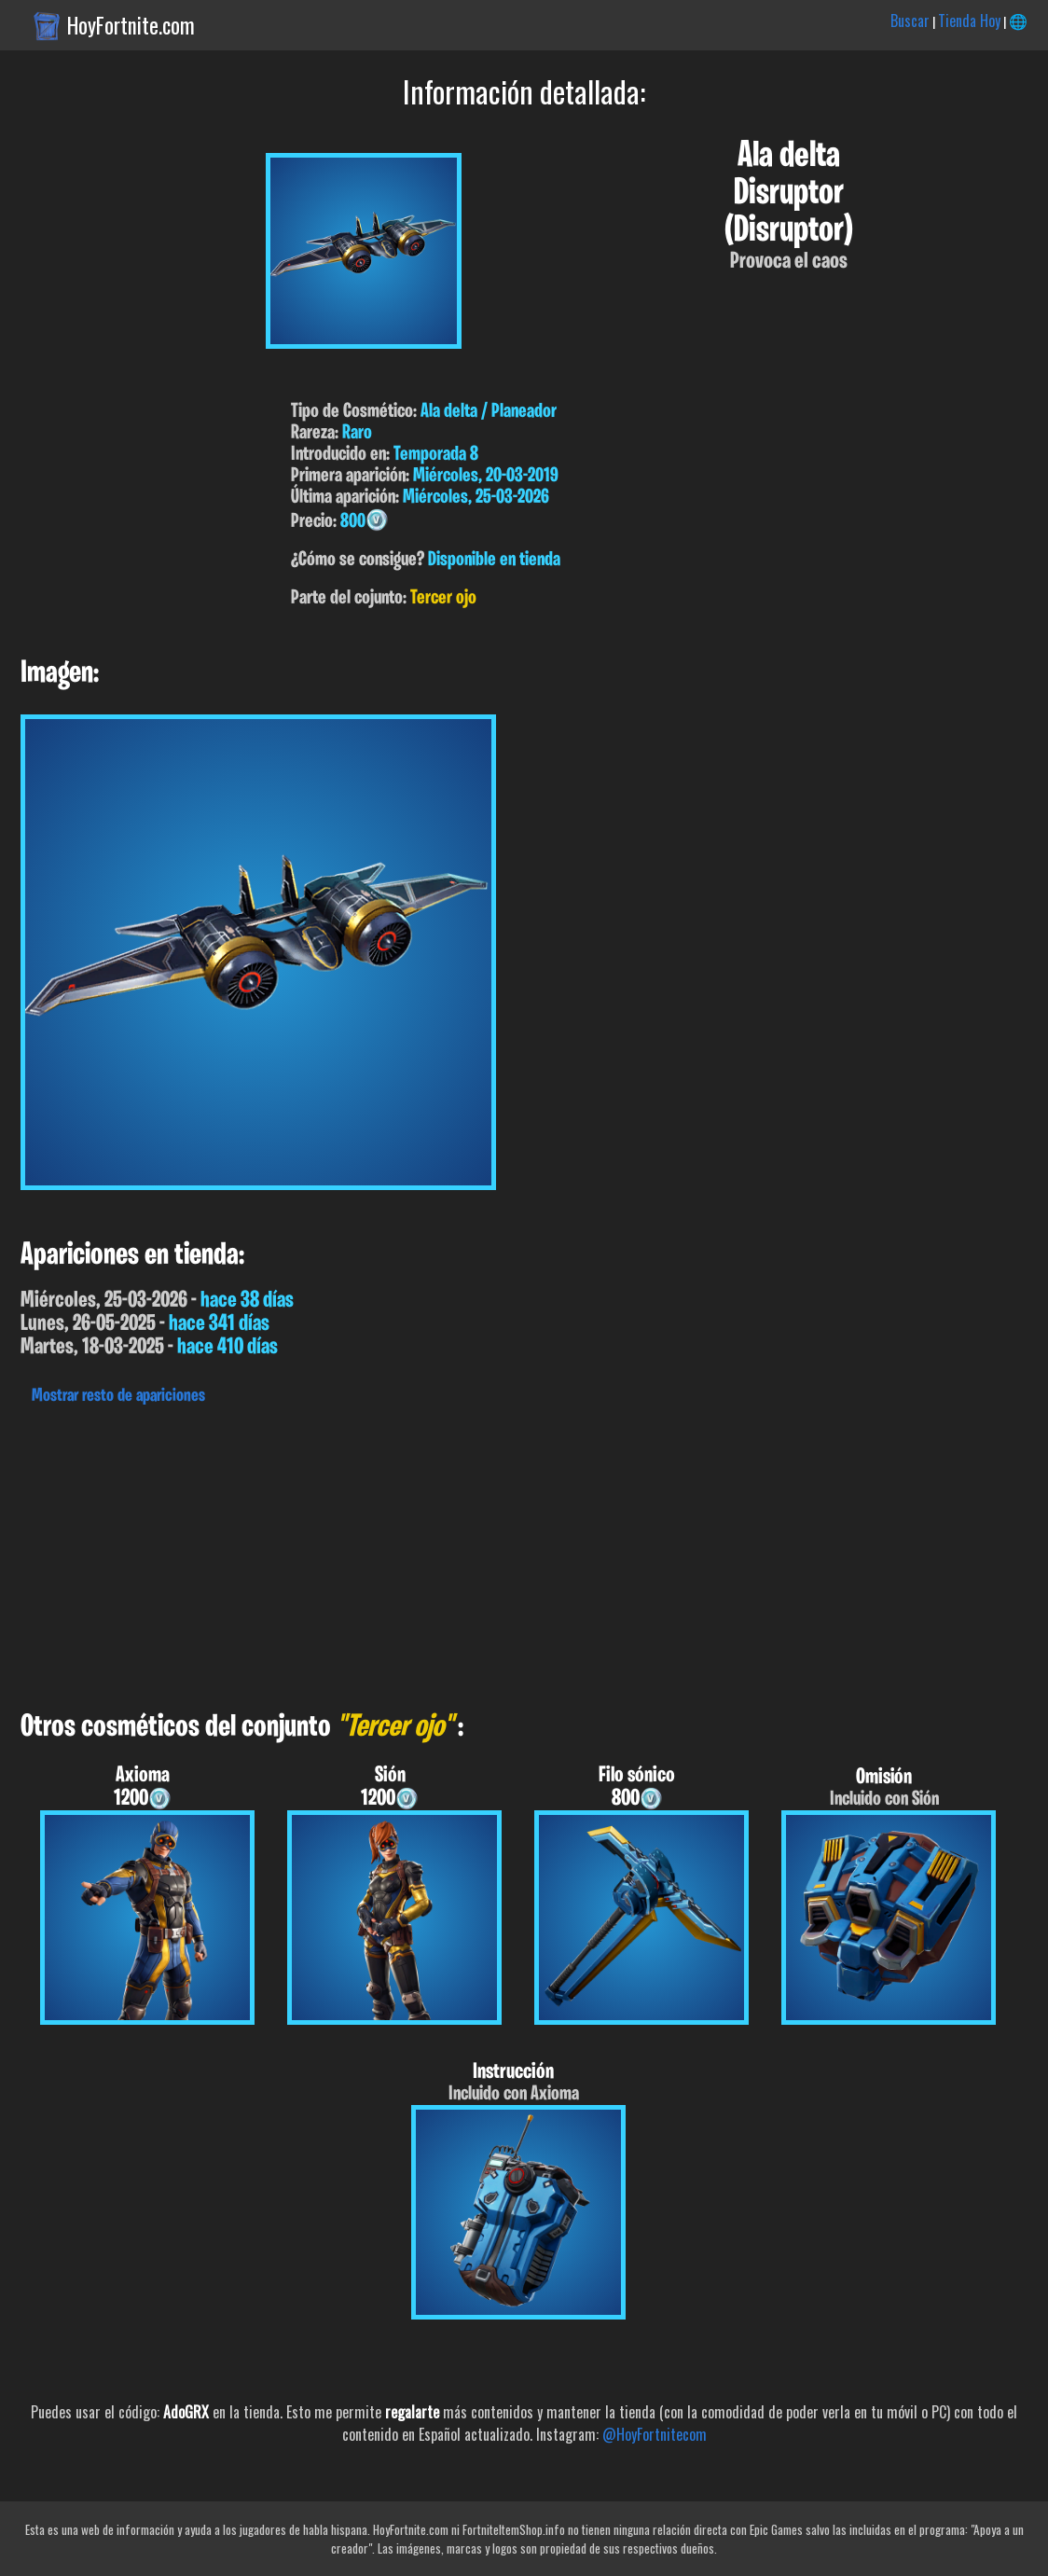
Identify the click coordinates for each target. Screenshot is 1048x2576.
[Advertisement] (524, 1552)
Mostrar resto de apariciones (118, 1396)
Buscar (910, 20)
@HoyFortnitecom (654, 2434)
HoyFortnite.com (131, 25)
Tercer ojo (443, 598)
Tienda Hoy (969, 20)
